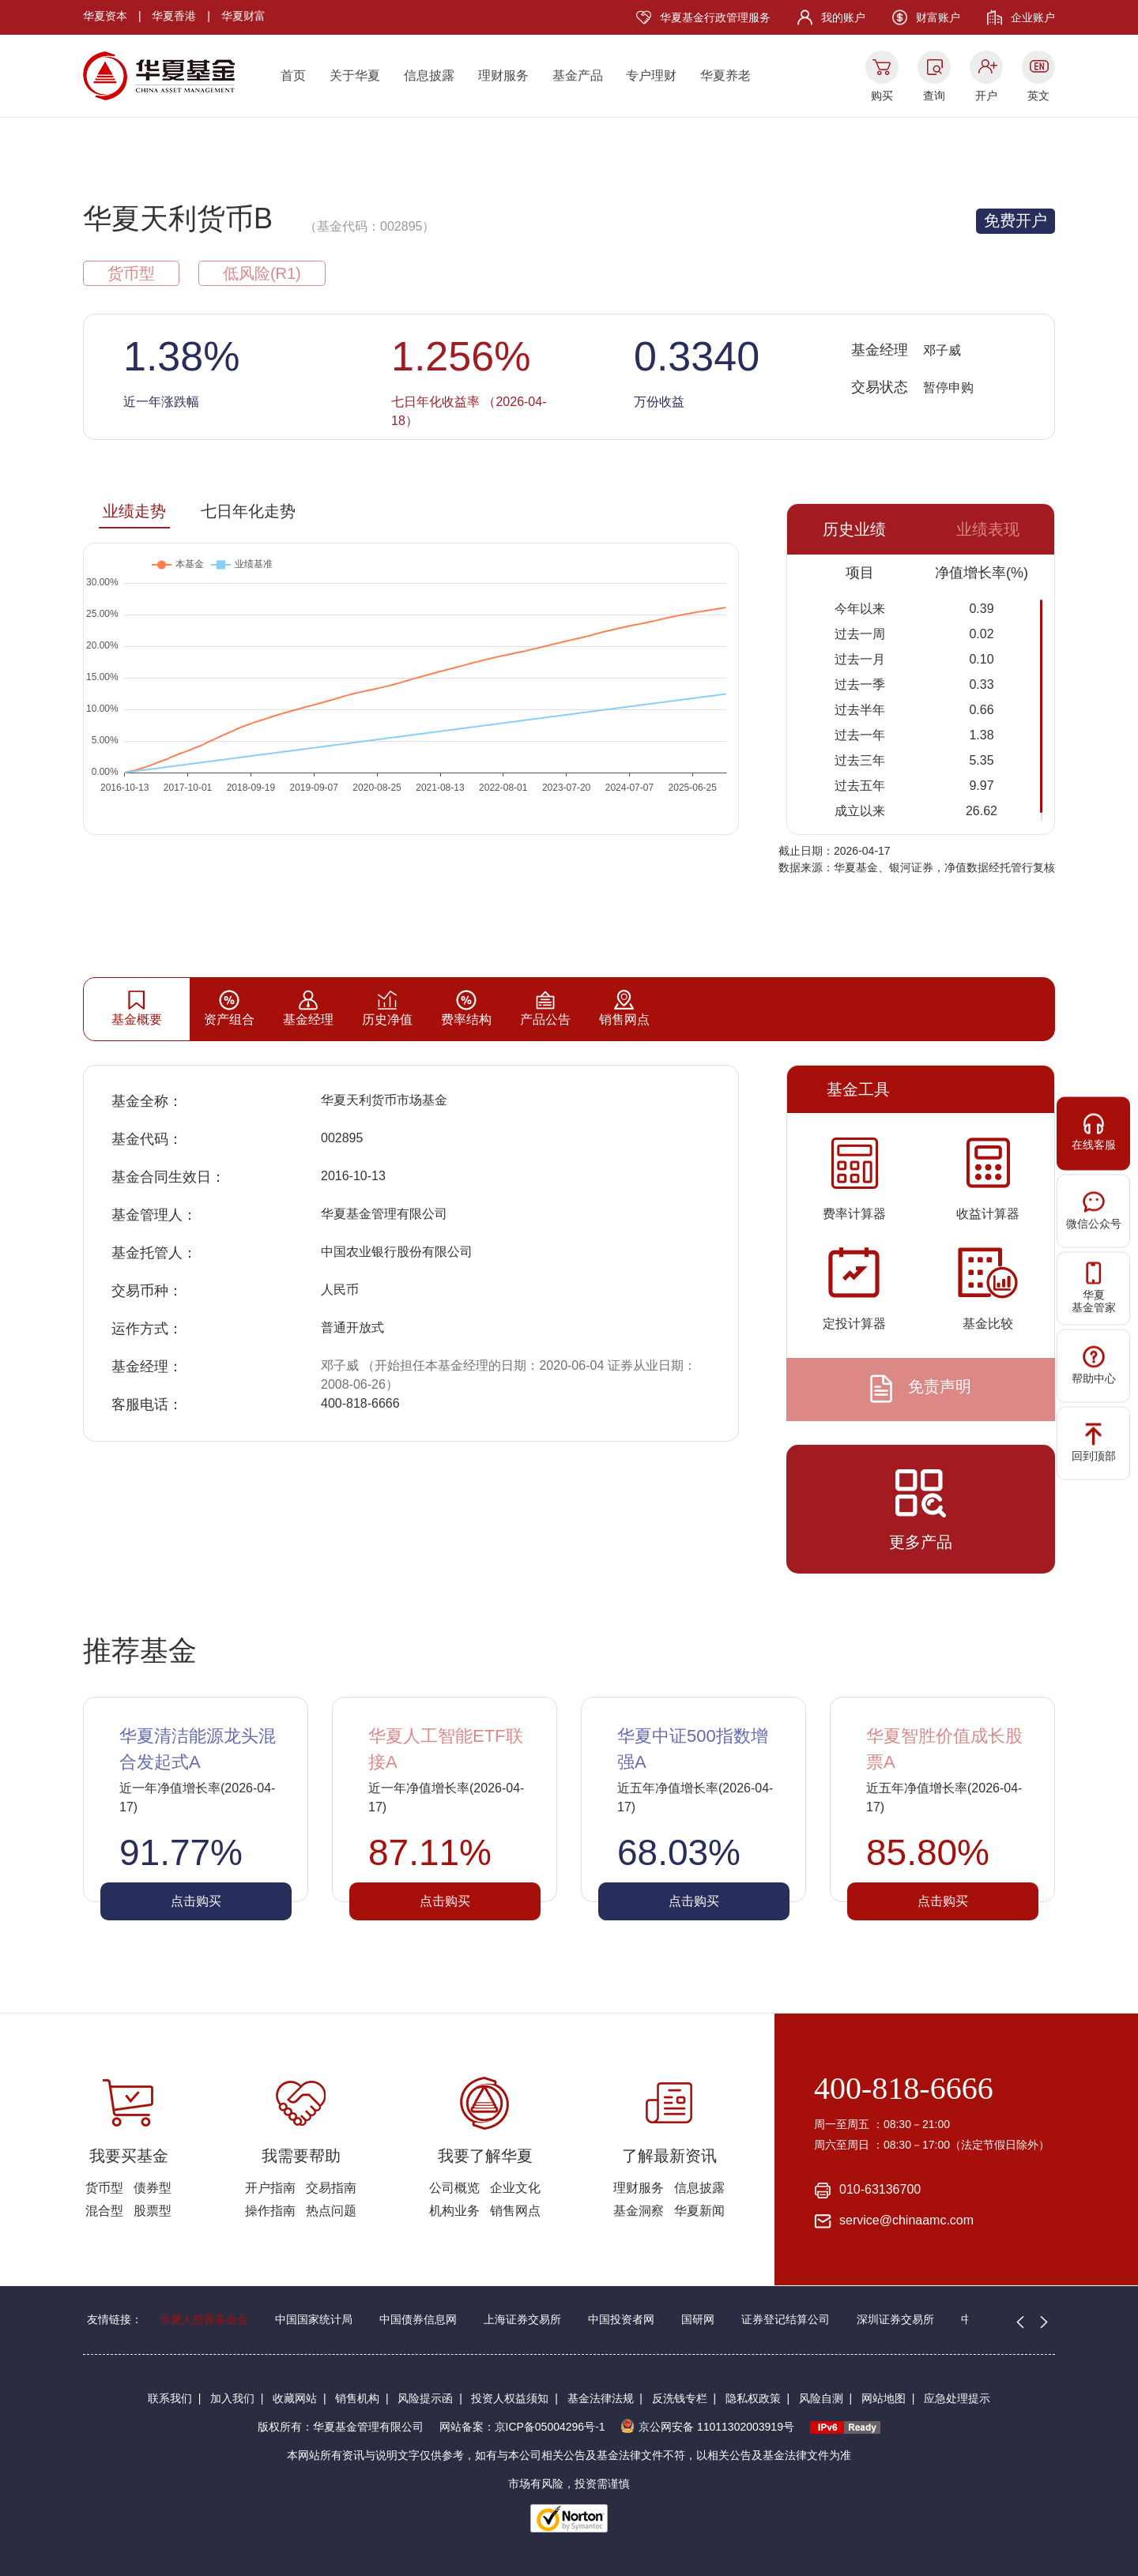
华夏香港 (174, 15)
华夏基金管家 (1094, 1288)
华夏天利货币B (178, 218)
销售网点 (515, 2210)
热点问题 (331, 2210)
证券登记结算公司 (785, 2319)
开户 (986, 95)
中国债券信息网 (418, 2319)
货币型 (104, 2187)
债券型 (152, 2187)
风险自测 (821, 2398)
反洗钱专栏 (679, 2398)
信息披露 (429, 75)
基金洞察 (638, 2210)
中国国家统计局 (313, 2319)
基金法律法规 (600, 2398)
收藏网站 (295, 2398)
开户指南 (270, 2187)
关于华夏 (355, 75)
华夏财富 (243, 15)
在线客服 (1094, 1131)
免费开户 (1015, 220)
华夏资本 (105, 15)
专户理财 (651, 75)
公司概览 (454, 2187)
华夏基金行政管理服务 (715, 17)
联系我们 (170, 2398)
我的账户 (843, 17)
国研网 (697, 2319)
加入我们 (232, 2398)
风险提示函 (425, 2398)
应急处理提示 (957, 2398)
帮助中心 (1094, 1364)
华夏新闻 (699, 2210)
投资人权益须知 (509, 2398)
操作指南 (270, 2210)
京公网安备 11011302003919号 (707, 2426)
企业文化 (515, 2187)
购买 (882, 95)
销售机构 (357, 2398)
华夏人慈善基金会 (204, 2319)
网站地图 (883, 2398)
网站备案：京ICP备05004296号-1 (522, 2426)
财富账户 (938, 17)
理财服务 (503, 75)
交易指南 (331, 2187)
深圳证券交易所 (895, 2319)
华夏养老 (725, 75)
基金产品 (577, 75)
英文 (1038, 95)
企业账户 (1033, 17)
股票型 (152, 2210)
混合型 (104, 2210)
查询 (934, 95)
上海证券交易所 (522, 2319)
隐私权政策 (753, 2398)
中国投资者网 (621, 2319)
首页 (293, 75)
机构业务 (454, 2210)
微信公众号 (1093, 1209)
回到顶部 (1094, 1442)
